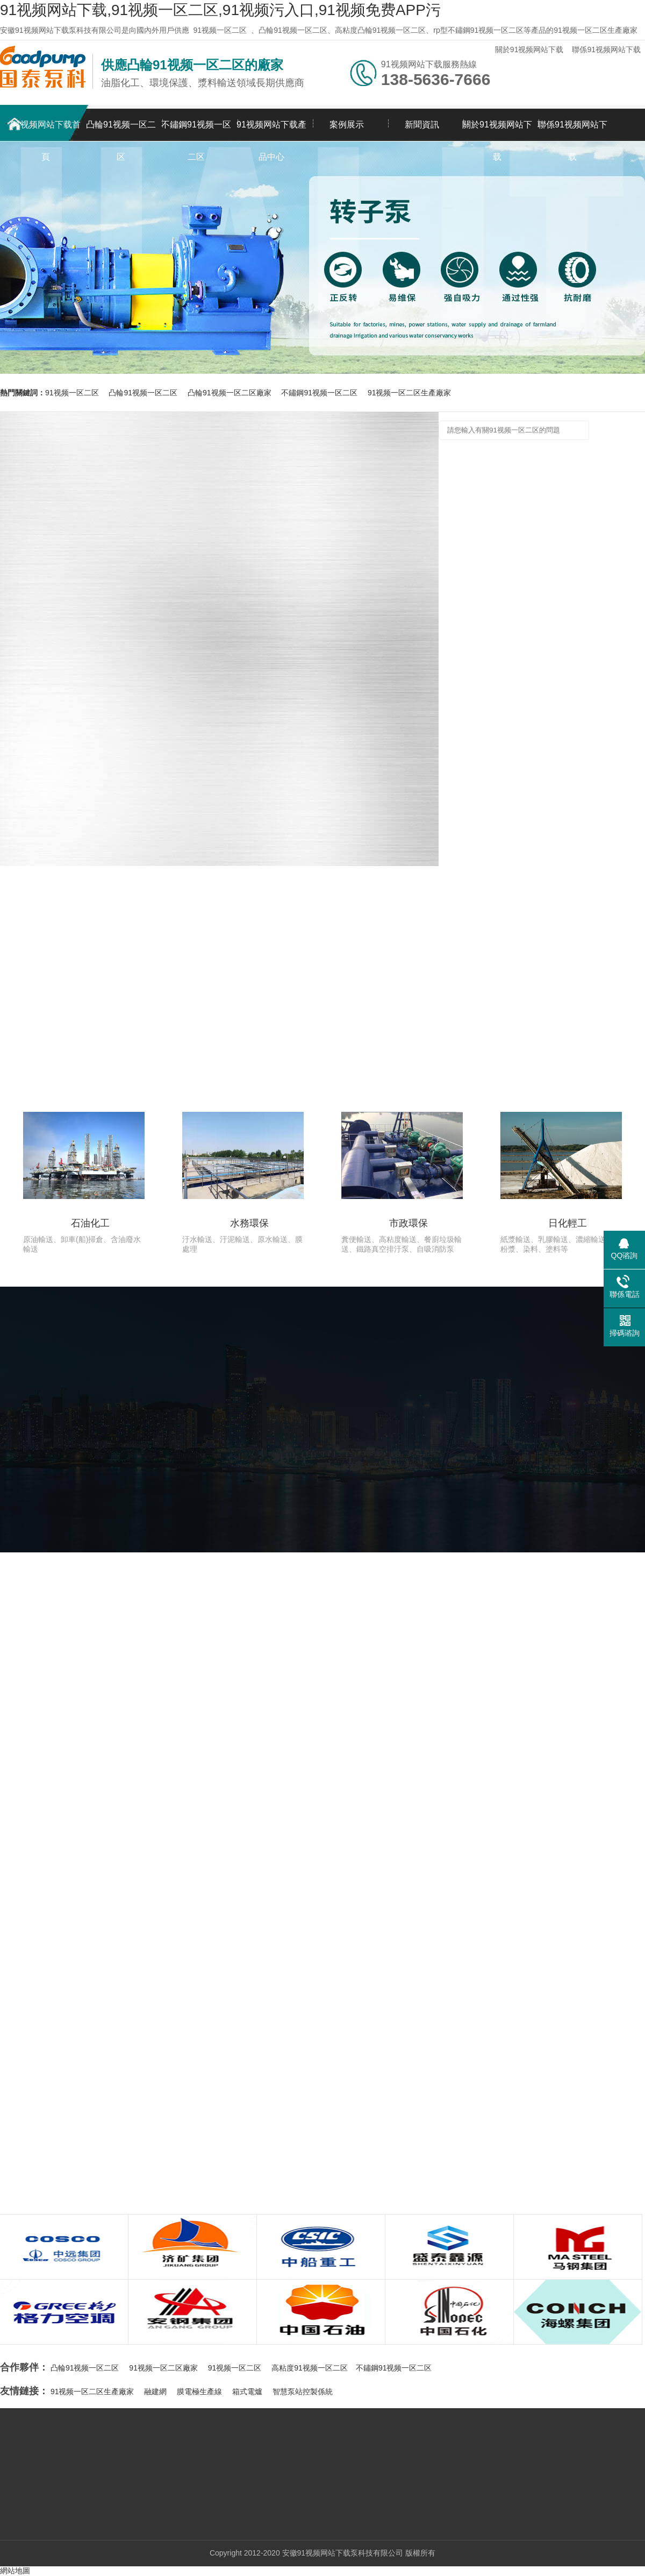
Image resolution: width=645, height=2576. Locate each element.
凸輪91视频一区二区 (121, 130)
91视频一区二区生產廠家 (410, 392)
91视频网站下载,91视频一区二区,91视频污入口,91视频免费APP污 (220, 10)
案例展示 (346, 124)
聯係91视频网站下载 (606, 49)
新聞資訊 (422, 124)
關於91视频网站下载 (529, 49)
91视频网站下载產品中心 (271, 130)
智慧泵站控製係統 (303, 2391)
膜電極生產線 (199, 2391)
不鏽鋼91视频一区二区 (196, 130)
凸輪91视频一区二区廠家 (230, 392)
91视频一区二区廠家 (163, 2368)
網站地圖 (15, 2570)
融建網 (155, 2391)
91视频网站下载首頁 (46, 130)
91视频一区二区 (220, 30)
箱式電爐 (247, 2391)
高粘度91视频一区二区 (309, 2368)
